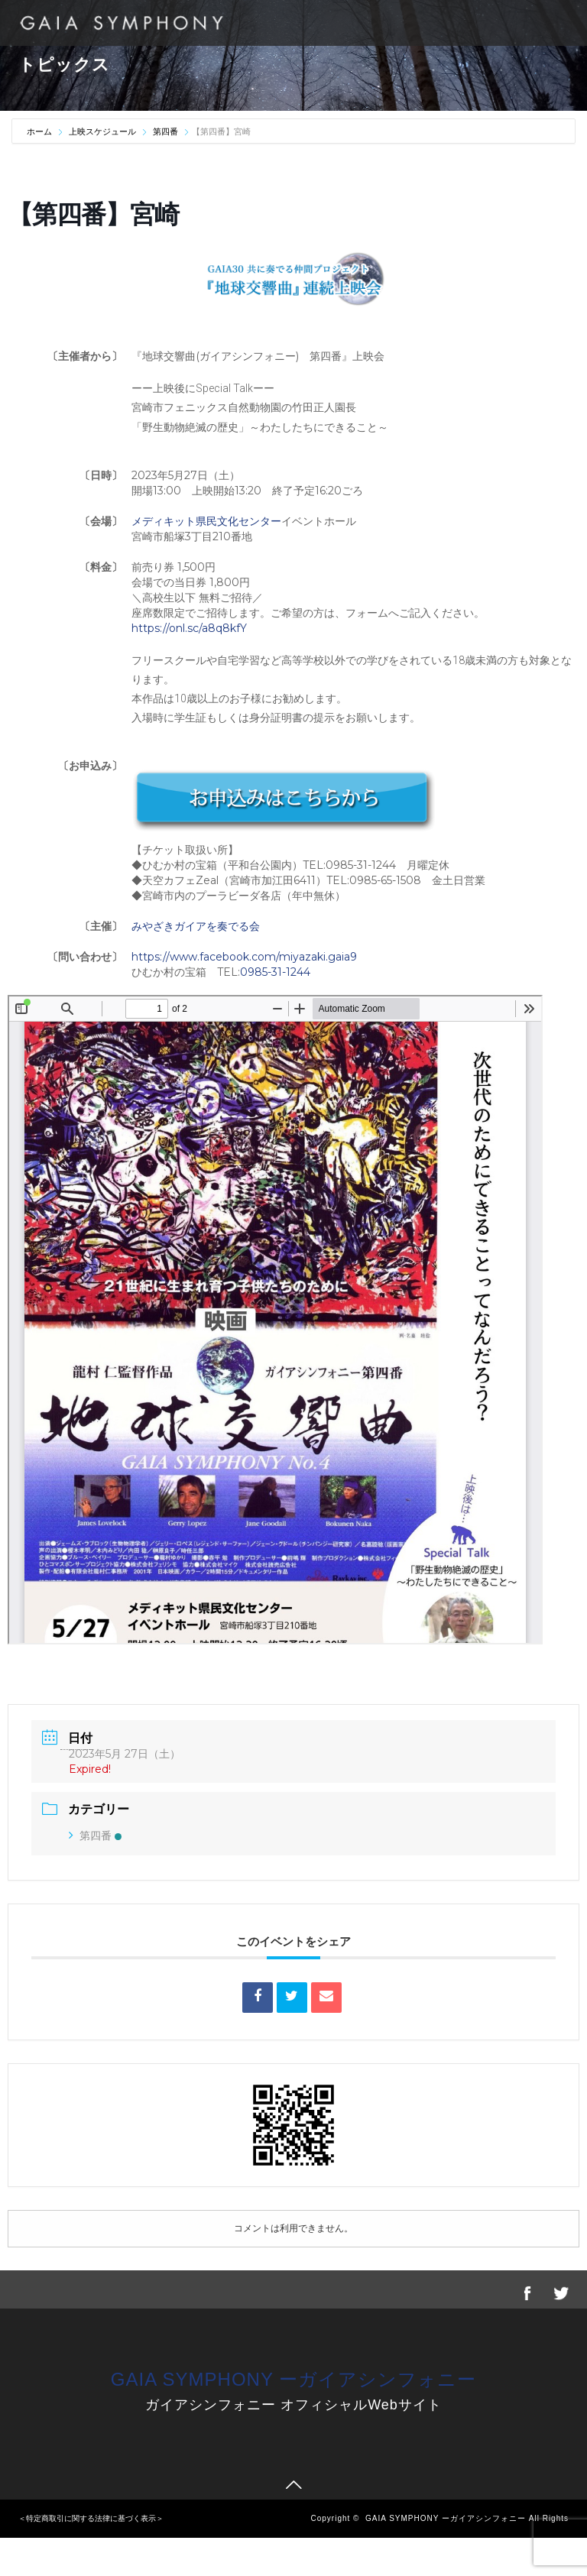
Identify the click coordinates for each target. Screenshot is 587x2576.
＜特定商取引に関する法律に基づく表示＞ (91, 2518)
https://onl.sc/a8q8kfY (189, 628)
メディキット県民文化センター (206, 521)
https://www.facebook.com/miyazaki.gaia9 (244, 957)
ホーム (40, 131)
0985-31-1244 (275, 972)
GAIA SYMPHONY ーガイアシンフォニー (293, 2379)
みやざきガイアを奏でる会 (195, 926)
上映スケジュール (102, 131)
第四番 (165, 131)
